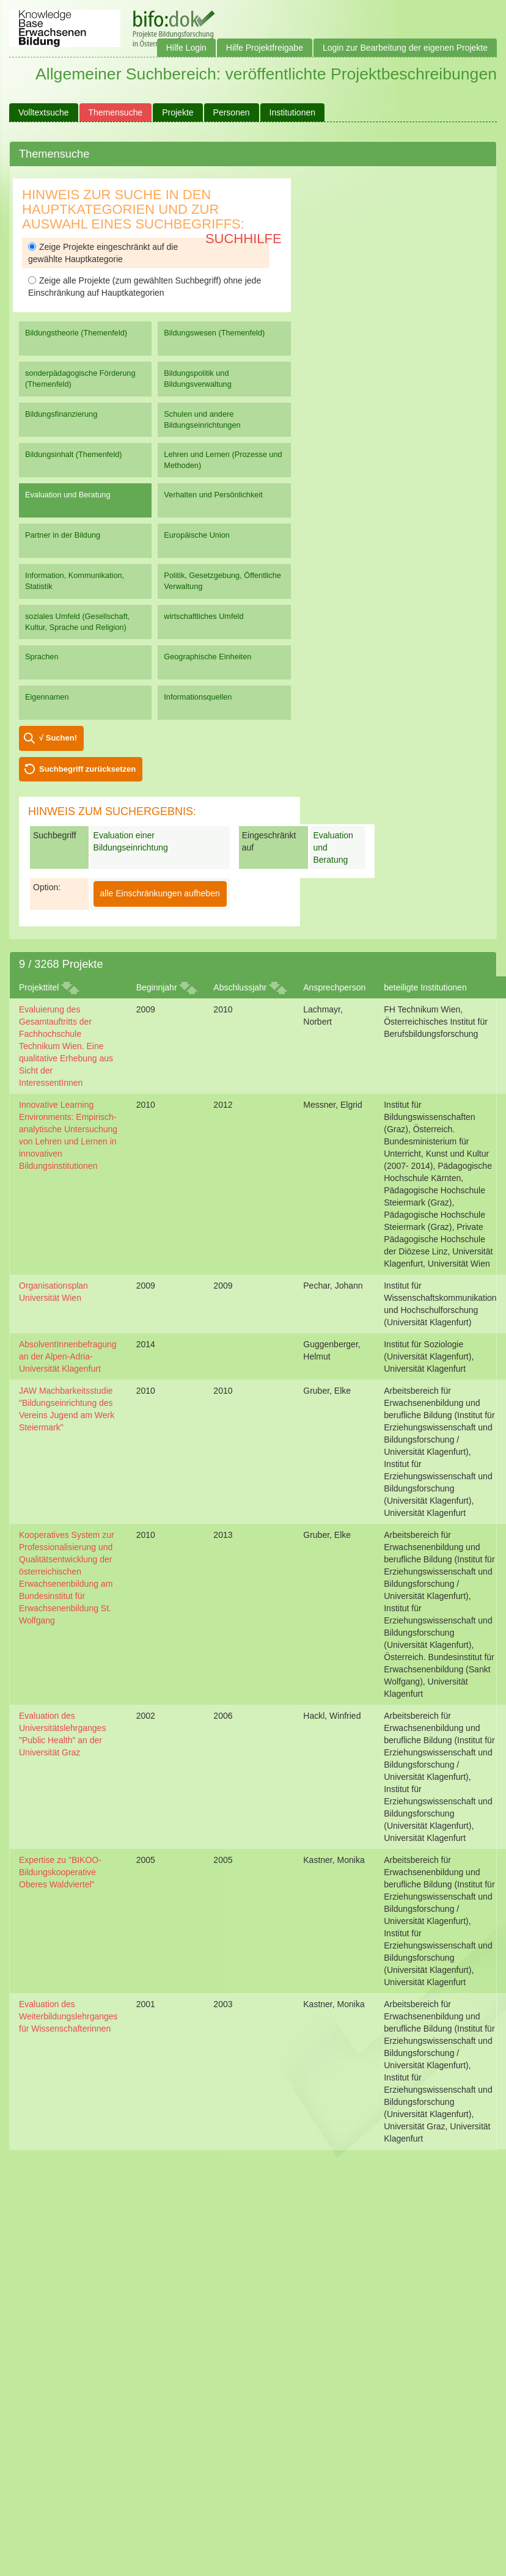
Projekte (177, 112)
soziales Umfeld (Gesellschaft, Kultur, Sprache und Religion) (77, 622)
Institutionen (293, 112)
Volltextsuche (43, 112)
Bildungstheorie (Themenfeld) (76, 332)
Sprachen (42, 656)
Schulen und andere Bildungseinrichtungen (202, 419)
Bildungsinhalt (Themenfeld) (73, 454)
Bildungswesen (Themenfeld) (214, 332)
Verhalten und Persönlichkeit (213, 494)
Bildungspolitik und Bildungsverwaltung (197, 378)
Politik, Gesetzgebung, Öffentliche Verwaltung (222, 581)
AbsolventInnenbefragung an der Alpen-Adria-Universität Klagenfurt (68, 1356)
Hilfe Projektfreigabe (264, 48)
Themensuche (116, 112)
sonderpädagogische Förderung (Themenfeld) (80, 378)
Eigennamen (47, 696)
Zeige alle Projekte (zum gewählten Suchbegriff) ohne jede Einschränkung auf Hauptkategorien (144, 287)
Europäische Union (197, 535)
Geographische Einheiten (207, 656)
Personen (231, 112)
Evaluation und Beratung (67, 494)
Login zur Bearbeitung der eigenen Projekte (405, 48)
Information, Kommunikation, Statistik (74, 581)
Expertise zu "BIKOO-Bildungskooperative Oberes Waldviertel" (60, 1872)
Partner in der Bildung (62, 535)
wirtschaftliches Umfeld (203, 616)
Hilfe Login (186, 48)
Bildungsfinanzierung (61, 414)
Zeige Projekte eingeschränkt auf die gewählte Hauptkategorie (103, 253)
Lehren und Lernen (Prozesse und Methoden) (223, 460)
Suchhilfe (243, 238)
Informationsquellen (198, 696)
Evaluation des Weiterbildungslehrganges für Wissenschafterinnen (68, 2016)
